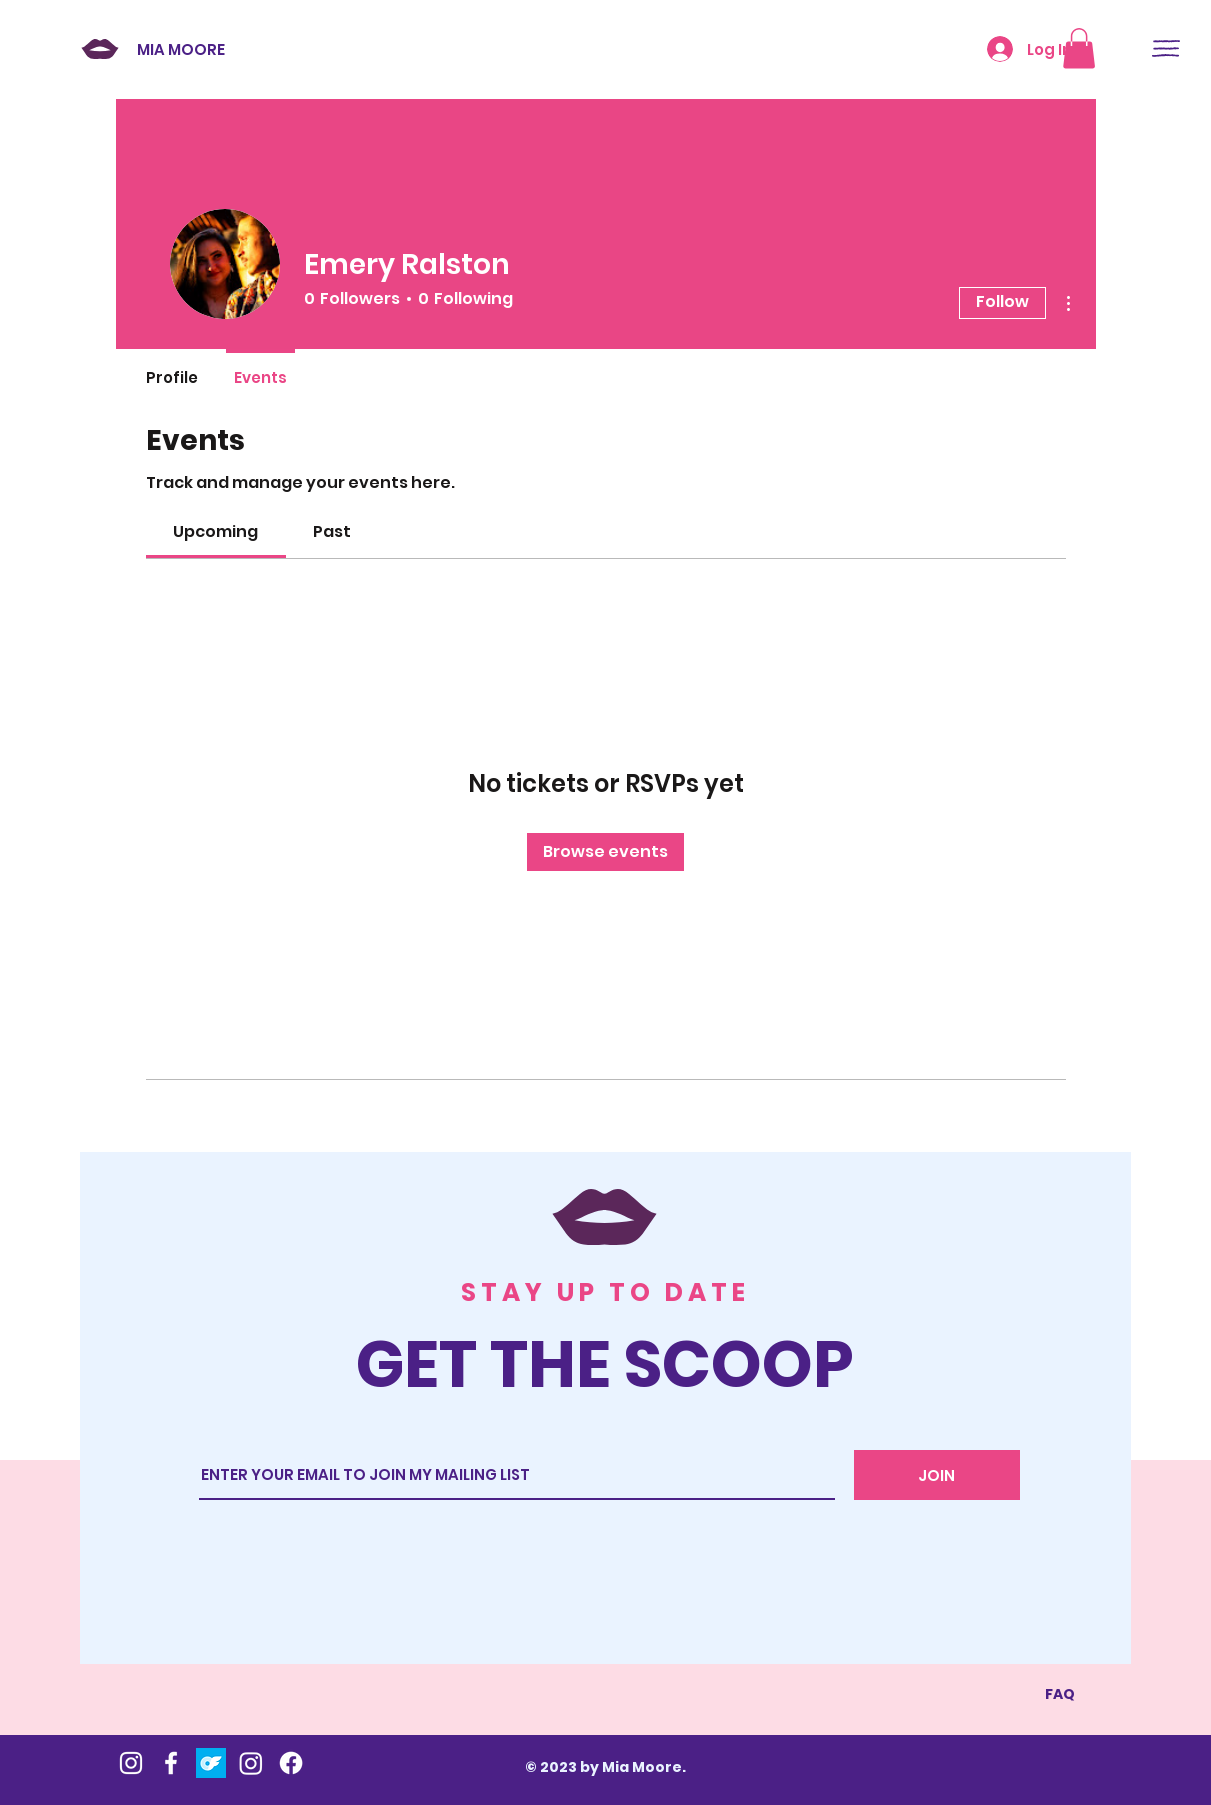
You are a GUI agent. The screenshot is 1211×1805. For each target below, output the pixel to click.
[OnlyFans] (211, 1763)
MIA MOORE (181, 49)
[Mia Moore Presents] (291, 1763)
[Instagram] (251, 1763)
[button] (1166, 48)
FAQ (1060, 1694)
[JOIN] (937, 1475)
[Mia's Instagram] (131, 1763)
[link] (215, 531)
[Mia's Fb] (171, 1763)
